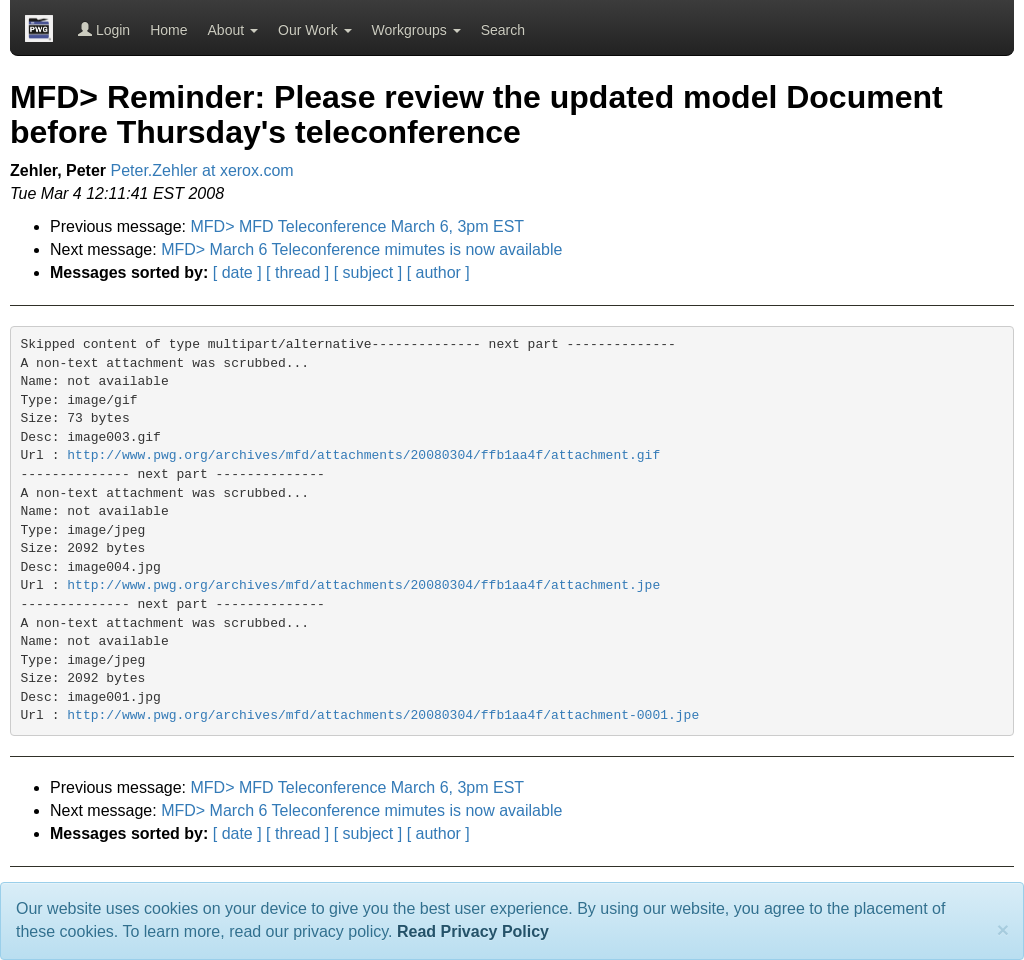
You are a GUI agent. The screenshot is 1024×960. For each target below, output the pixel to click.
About (233, 30)
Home (168, 30)
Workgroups (416, 30)
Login (104, 30)
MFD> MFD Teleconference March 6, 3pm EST (358, 226)
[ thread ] (297, 272)
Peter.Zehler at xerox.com (202, 170)
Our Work (315, 30)
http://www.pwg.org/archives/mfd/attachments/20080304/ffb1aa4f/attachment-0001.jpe (383, 715)
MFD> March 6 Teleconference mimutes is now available (361, 249)
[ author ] (438, 272)
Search (503, 30)
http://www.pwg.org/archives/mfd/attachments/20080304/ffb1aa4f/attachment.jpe (363, 585)
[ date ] (237, 272)
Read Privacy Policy (473, 931)
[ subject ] (368, 272)
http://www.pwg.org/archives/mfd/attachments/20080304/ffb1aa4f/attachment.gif (363, 455)
